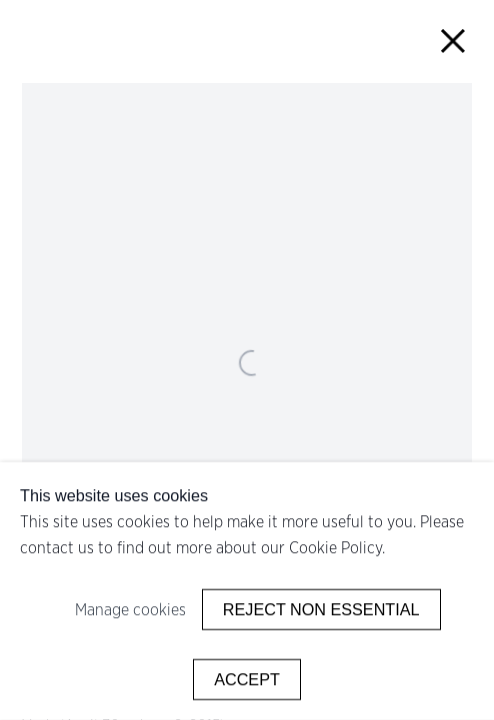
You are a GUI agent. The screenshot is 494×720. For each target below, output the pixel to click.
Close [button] (453, 40)
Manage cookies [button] (130, 610)
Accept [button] (247, 679)
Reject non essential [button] (321, 609)
